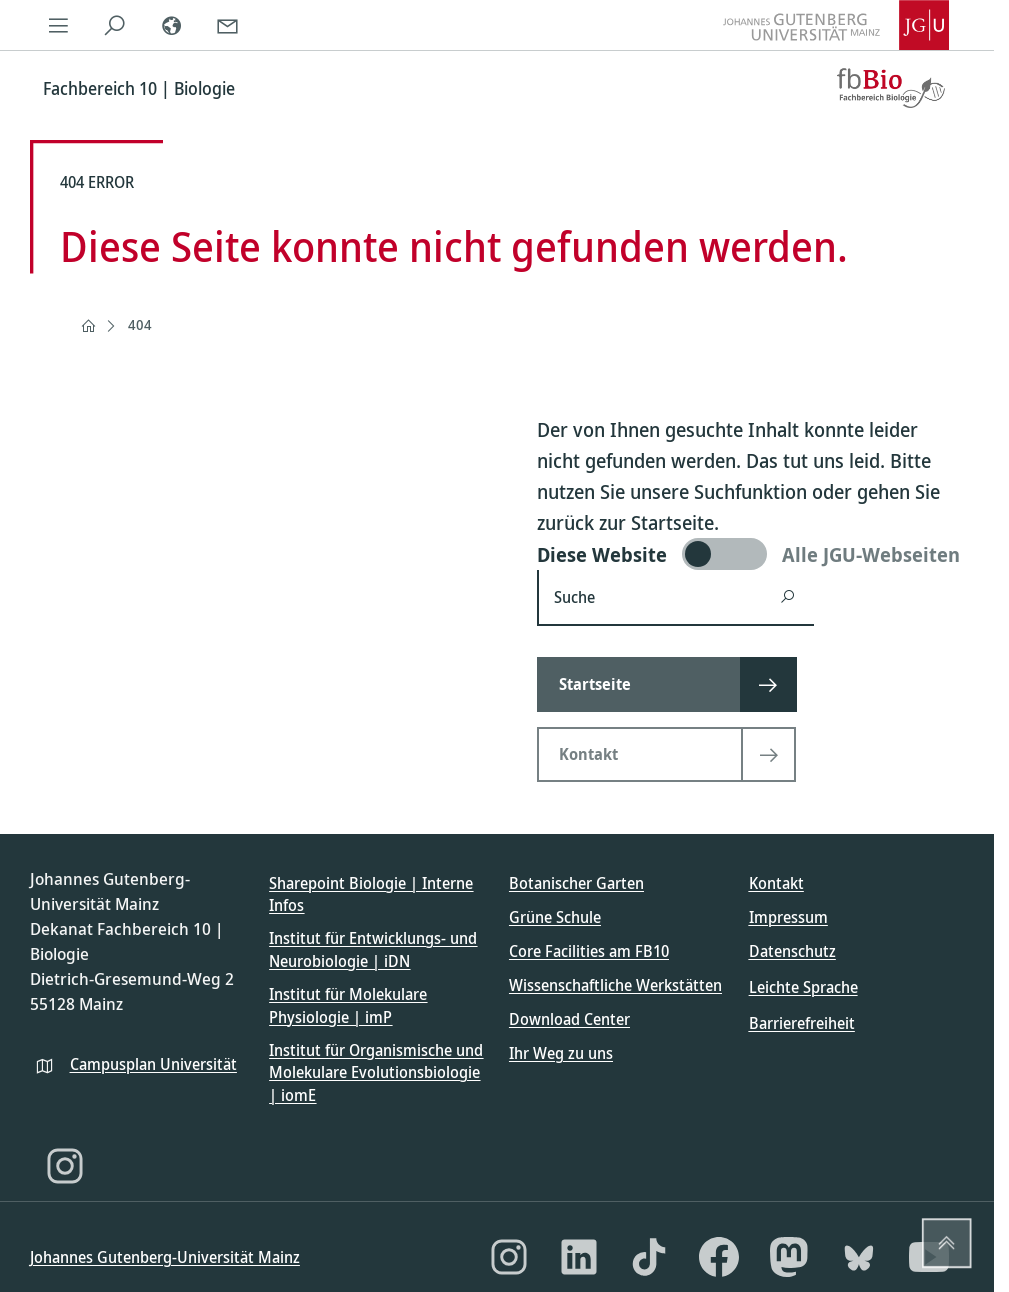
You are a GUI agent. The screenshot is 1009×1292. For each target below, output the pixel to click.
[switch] (750, 554)
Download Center (569, 1019)
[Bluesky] (859, 1257)
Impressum (788, 917)
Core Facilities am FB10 (589, 951)
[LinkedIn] (579, 1257)
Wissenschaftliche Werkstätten (615, 985)
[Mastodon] (789, 1257)
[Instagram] (65, 1166)
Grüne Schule (555, 917)
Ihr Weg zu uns (561, 1053)
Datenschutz (792, 951)
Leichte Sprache (803, 987)
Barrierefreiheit (802, 1023)
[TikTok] (649, 1257)
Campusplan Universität (153, 1064)
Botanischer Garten (576, 883)
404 (140, 324)
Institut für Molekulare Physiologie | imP (348, 1005)
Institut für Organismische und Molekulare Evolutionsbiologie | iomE (376, 1072)
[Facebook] (719, 1257)
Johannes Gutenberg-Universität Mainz (165, 1257)
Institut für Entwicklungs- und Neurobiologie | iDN (373, 949)
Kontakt (776, 883)
